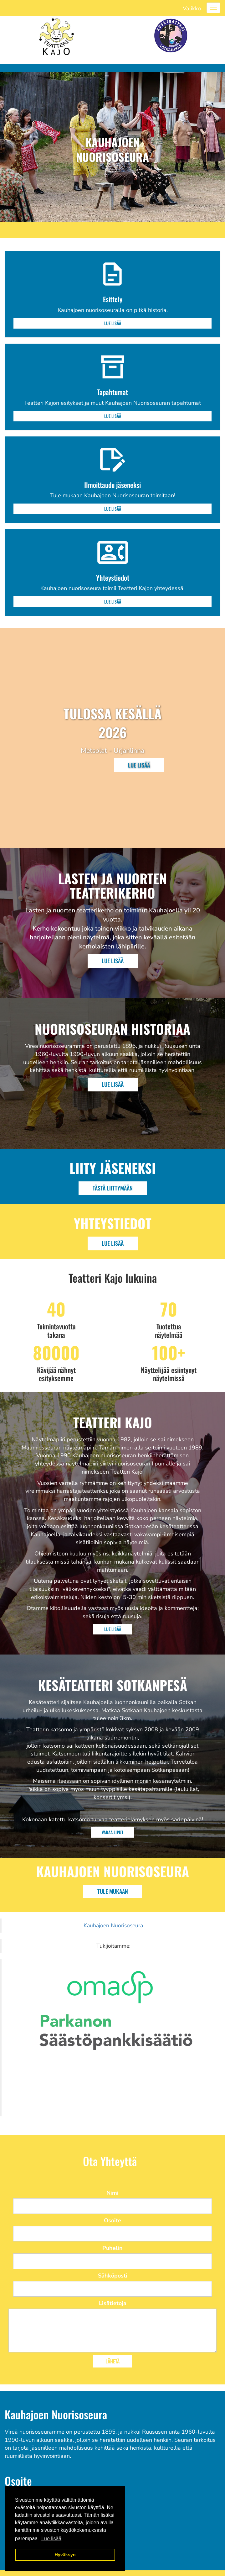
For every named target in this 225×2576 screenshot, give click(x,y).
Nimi (112, 2193)
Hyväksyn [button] (64, 2554)
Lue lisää (112, 323)
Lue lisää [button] (51, 2538)
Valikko (192, 8)
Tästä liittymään (113, 1188)
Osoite (112, 2220)
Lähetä (112, 2361)
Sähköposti (112, 2275)
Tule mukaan (112, 1891)
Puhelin (112, 2248)
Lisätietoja (112, 2303)
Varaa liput (112, 1832)
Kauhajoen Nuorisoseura (113, 1925)
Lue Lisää (113, 961)
